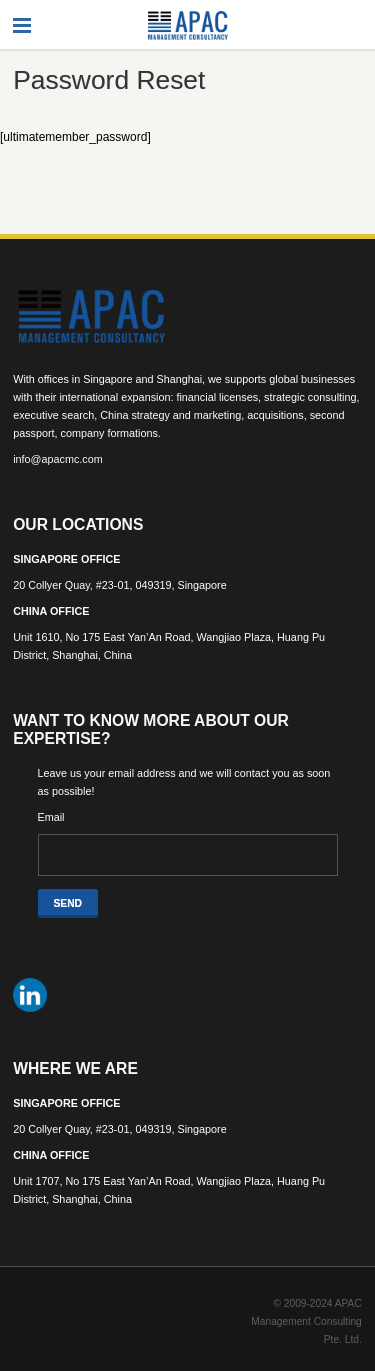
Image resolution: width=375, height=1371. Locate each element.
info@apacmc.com (58, 459)
